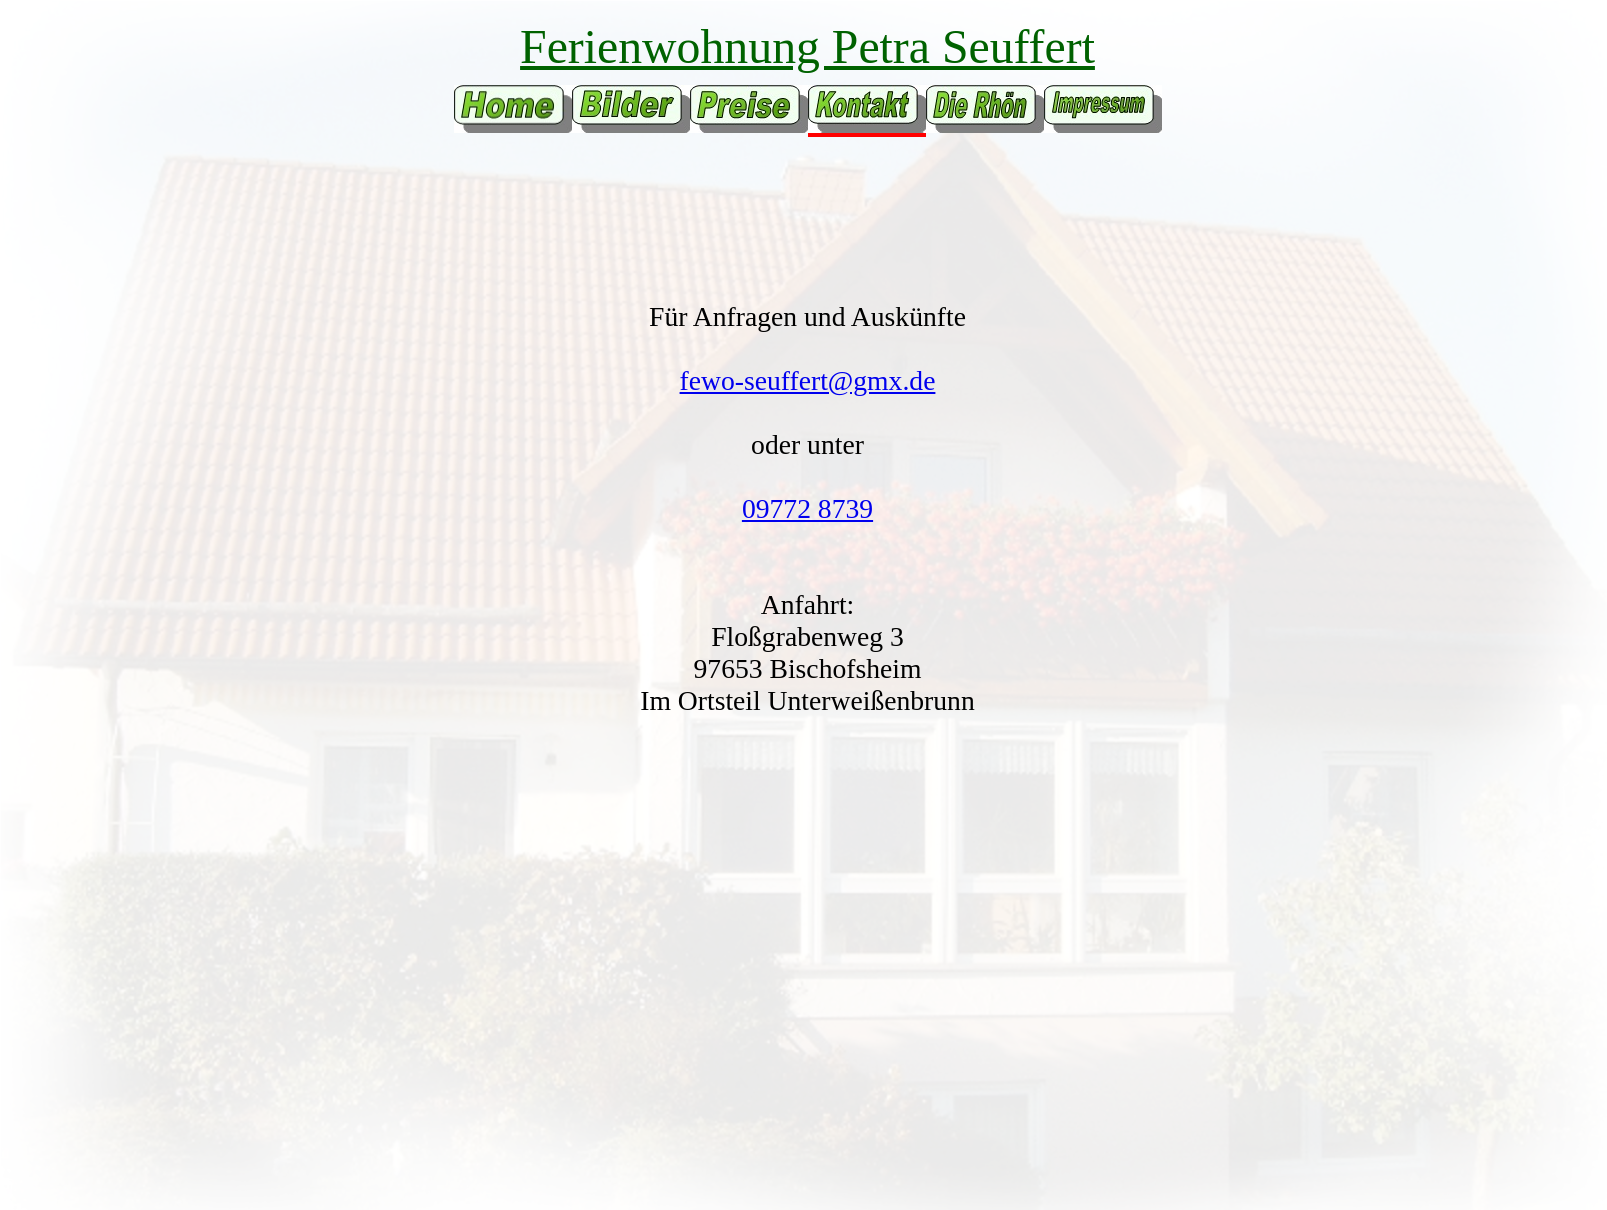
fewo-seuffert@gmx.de (808, 380)
